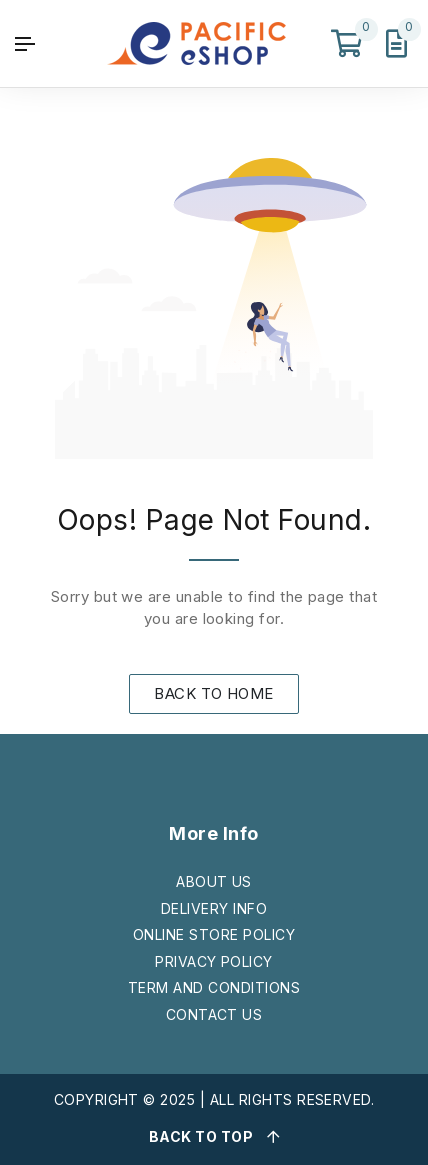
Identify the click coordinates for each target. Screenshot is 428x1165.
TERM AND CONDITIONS (214, 987)
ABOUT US (214, 881)
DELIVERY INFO (214, 908)
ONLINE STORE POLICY (214, 934)
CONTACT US (214, 1014)
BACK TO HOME (214, 693)
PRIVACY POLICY (214, 961)
